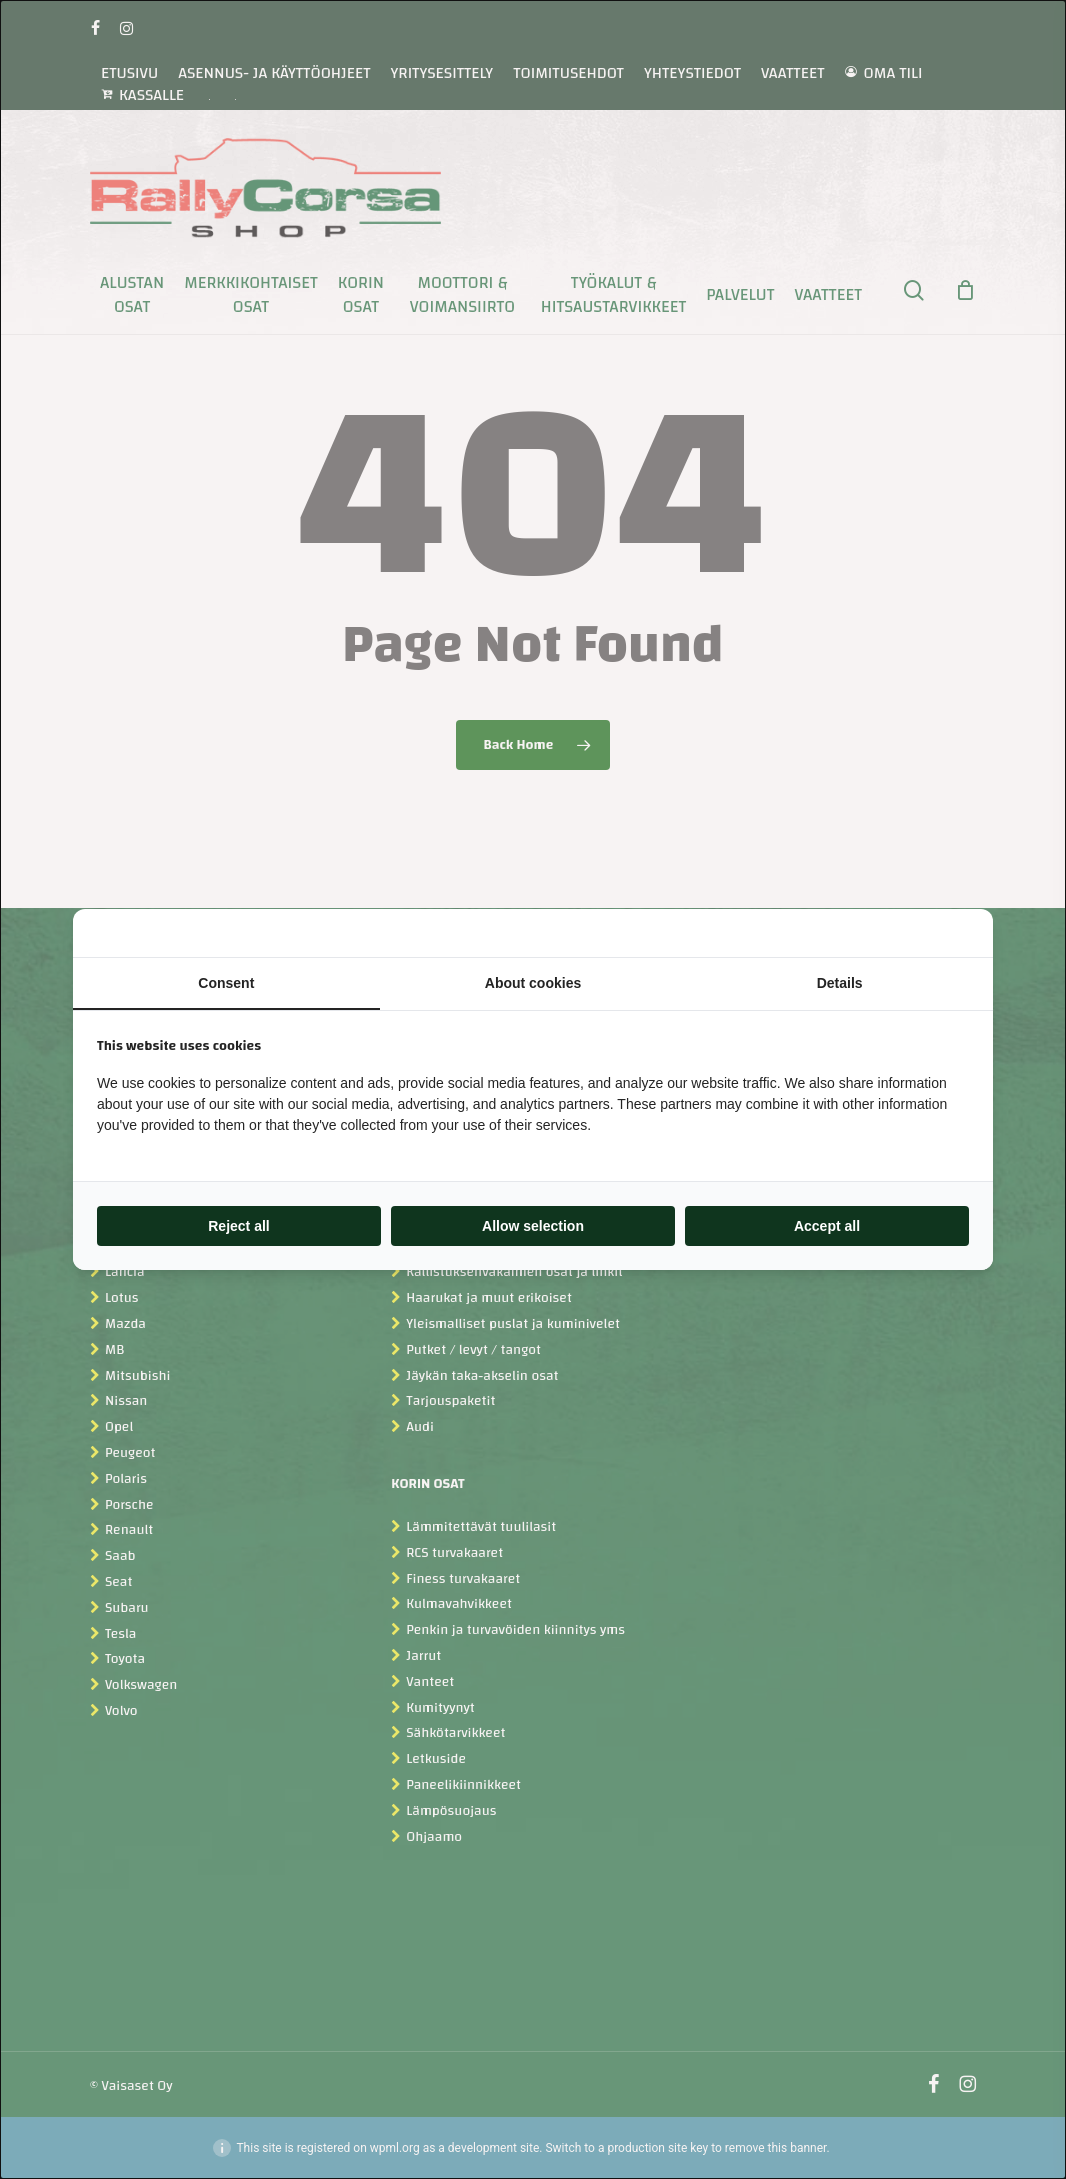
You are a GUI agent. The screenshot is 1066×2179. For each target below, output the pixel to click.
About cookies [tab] (533, 983)
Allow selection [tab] (533, 1226)
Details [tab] (840, 983)
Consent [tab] (226, 983)
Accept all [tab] (827, 1226)
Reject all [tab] (238, 1226)
